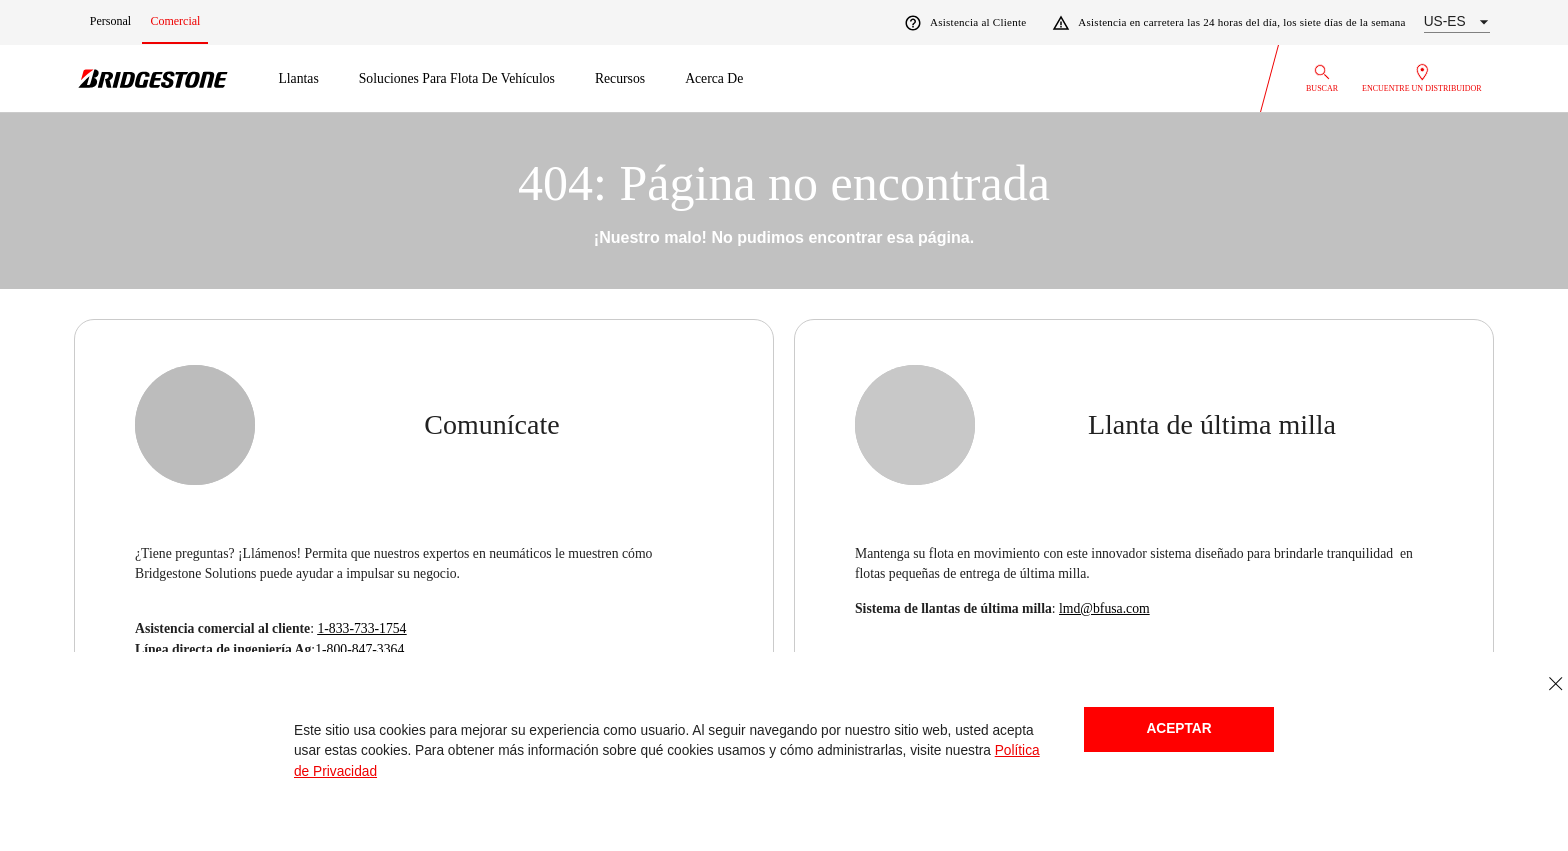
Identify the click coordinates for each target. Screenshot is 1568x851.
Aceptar (1178, 728)
